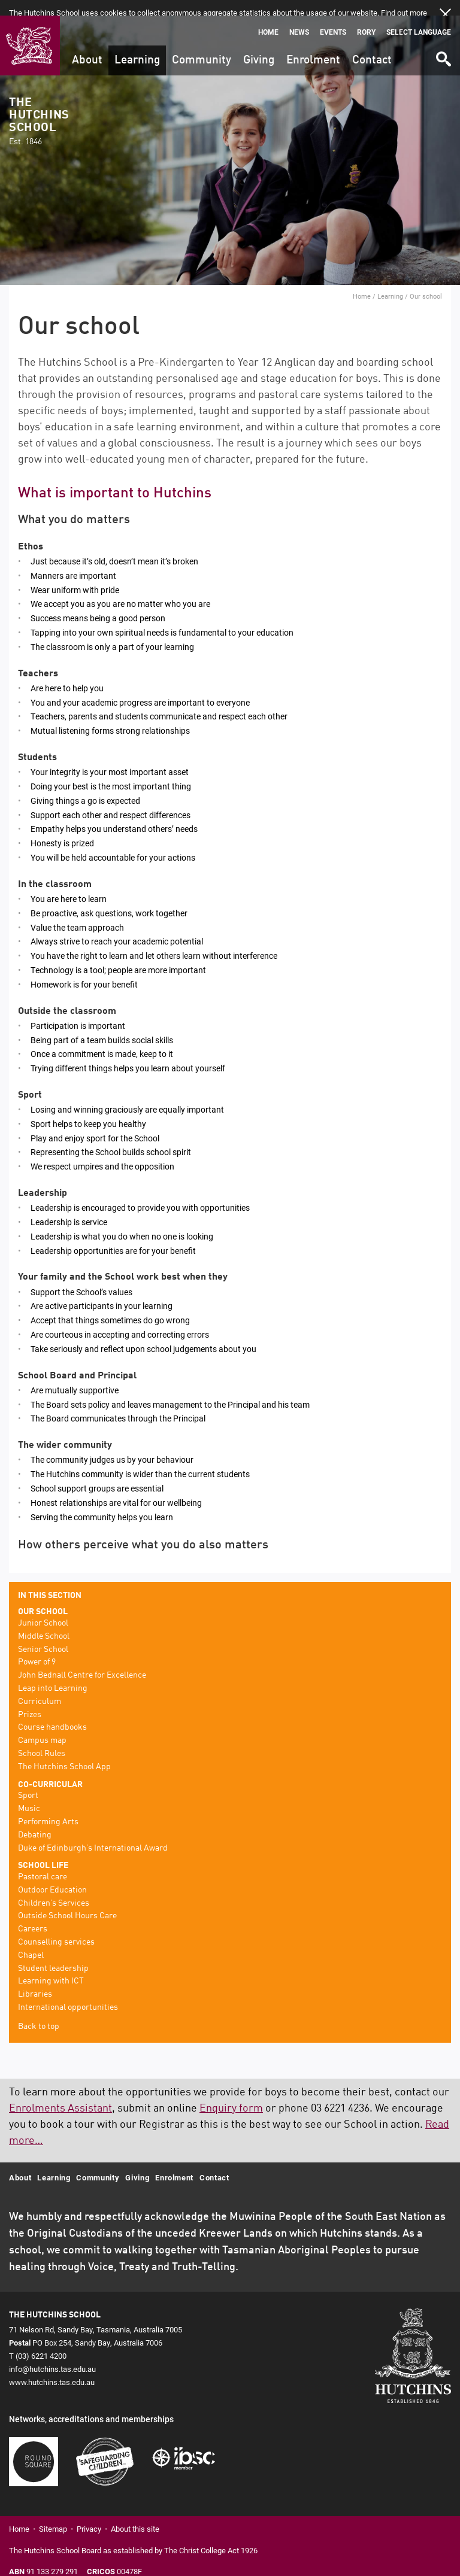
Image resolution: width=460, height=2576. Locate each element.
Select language (418, 16)
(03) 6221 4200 (41, 2340)
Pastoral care (42, 1861)
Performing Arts (48, 1806)
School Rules (41, 1738)
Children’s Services (53, 1888)
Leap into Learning (52, 1673)
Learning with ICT (51, 1966)
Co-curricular (50, 1769)
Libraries (35, 1978)
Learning (137, 44)
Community (201, 44)
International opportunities (68, 1992)
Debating (35, 1819)
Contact (372, 44)
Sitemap (53, 2513)
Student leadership (53, 1953)
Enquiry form (231, 2093)
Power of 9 (37, 1646)
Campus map (42, 1725)
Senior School (43, 1634)
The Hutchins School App (64, 1751)
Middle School (43, 1621)
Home (268, 16)
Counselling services (56, 1926)
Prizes (29, 1699)
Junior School (43, 1607)
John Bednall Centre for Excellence (82, 1659)
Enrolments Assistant (60, 2093)
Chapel (31, 1940)
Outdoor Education (52, 1874)
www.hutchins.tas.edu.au (52, 2367)
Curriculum (39, 1686)
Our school (43, 1596)
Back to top (38, 2011)
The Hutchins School (39, 106)
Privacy (89, 2513)
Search (442, 39)
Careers (32, 1913)
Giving (258, 44)
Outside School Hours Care (67, 1901)
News (299, 16)
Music (29, 1793)
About (87, 44)
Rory (366, 16)
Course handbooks (52, 1712)
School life (43, 1850)
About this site (135, 2513)
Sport (28, 1780)
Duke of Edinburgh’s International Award (93, 1832)
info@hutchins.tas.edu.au (52, 2353)
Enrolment (313, 44)
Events (333, 16)
